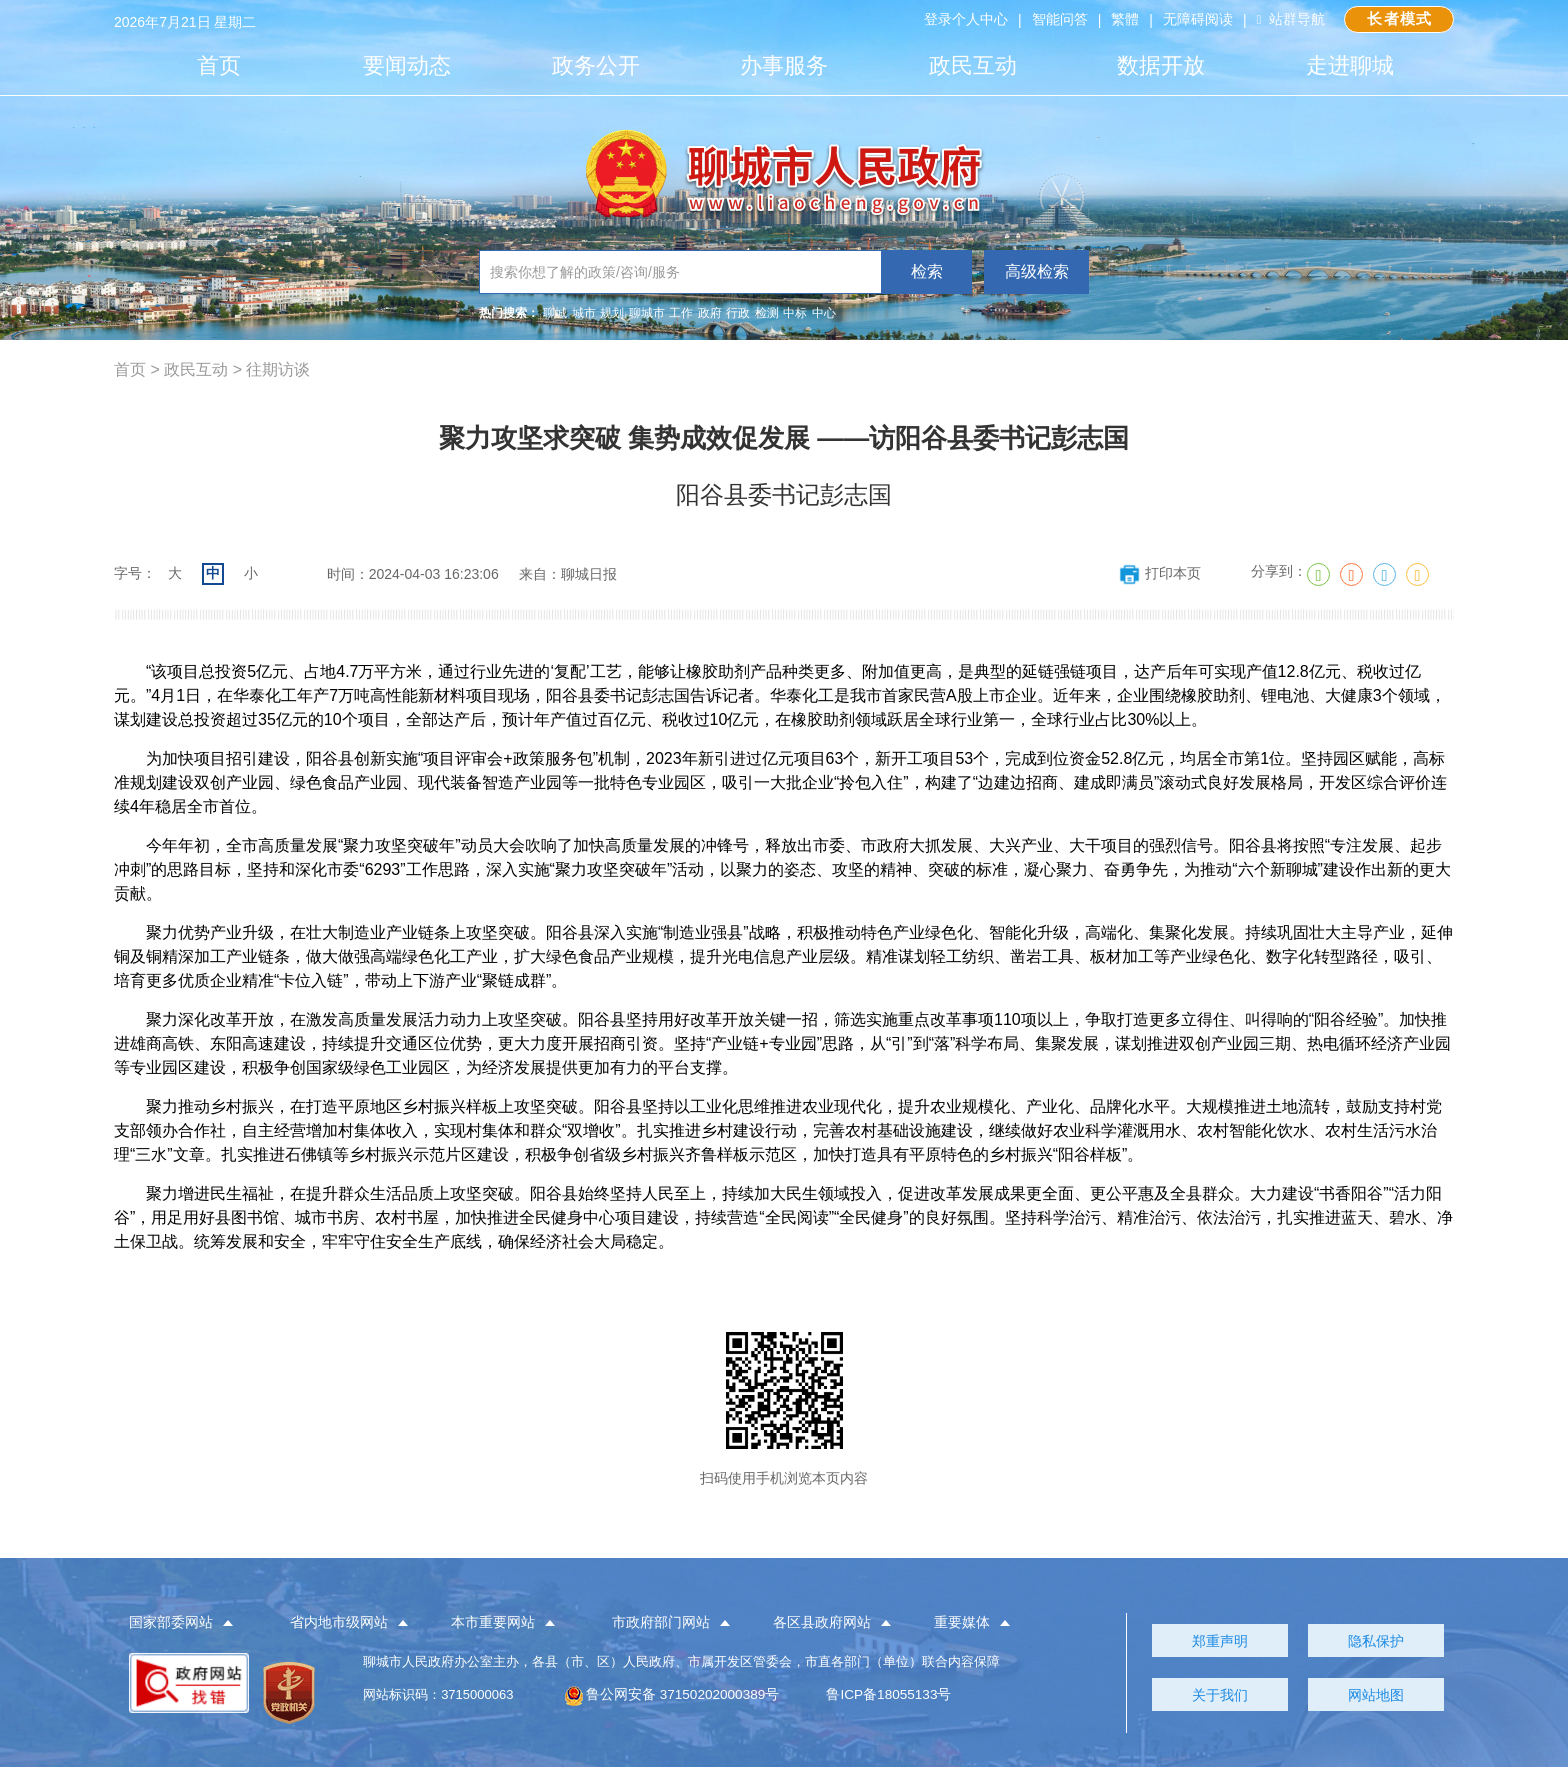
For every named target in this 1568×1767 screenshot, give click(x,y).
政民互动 (973, 65)
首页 (219, 65)
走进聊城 (1350, 65)
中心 (824, 313)
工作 (681, 313)
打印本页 (1159, 573)
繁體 (1121, 20)
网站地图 (1376, 1694)
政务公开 (596, 65)
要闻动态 (407, 65)
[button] (192, 1623)
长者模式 (1397, 19)
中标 (795, 313)
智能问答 (1056, 20)
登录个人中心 (962, 20)
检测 (767, 313)
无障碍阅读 (1194, 20)
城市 (584, 313)
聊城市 (647, 313)
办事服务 (784, 65)
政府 (710, 313)
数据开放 (1161, 65)
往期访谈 (278, 369)
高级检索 (1037, 271)
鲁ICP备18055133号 (885, 1694)
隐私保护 (1376, 1640)
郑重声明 (1220, 1640)
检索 (927, 271)
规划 (612, 313)
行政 (738, 313)
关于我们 (1220, 1694)
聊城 (555, 313)
